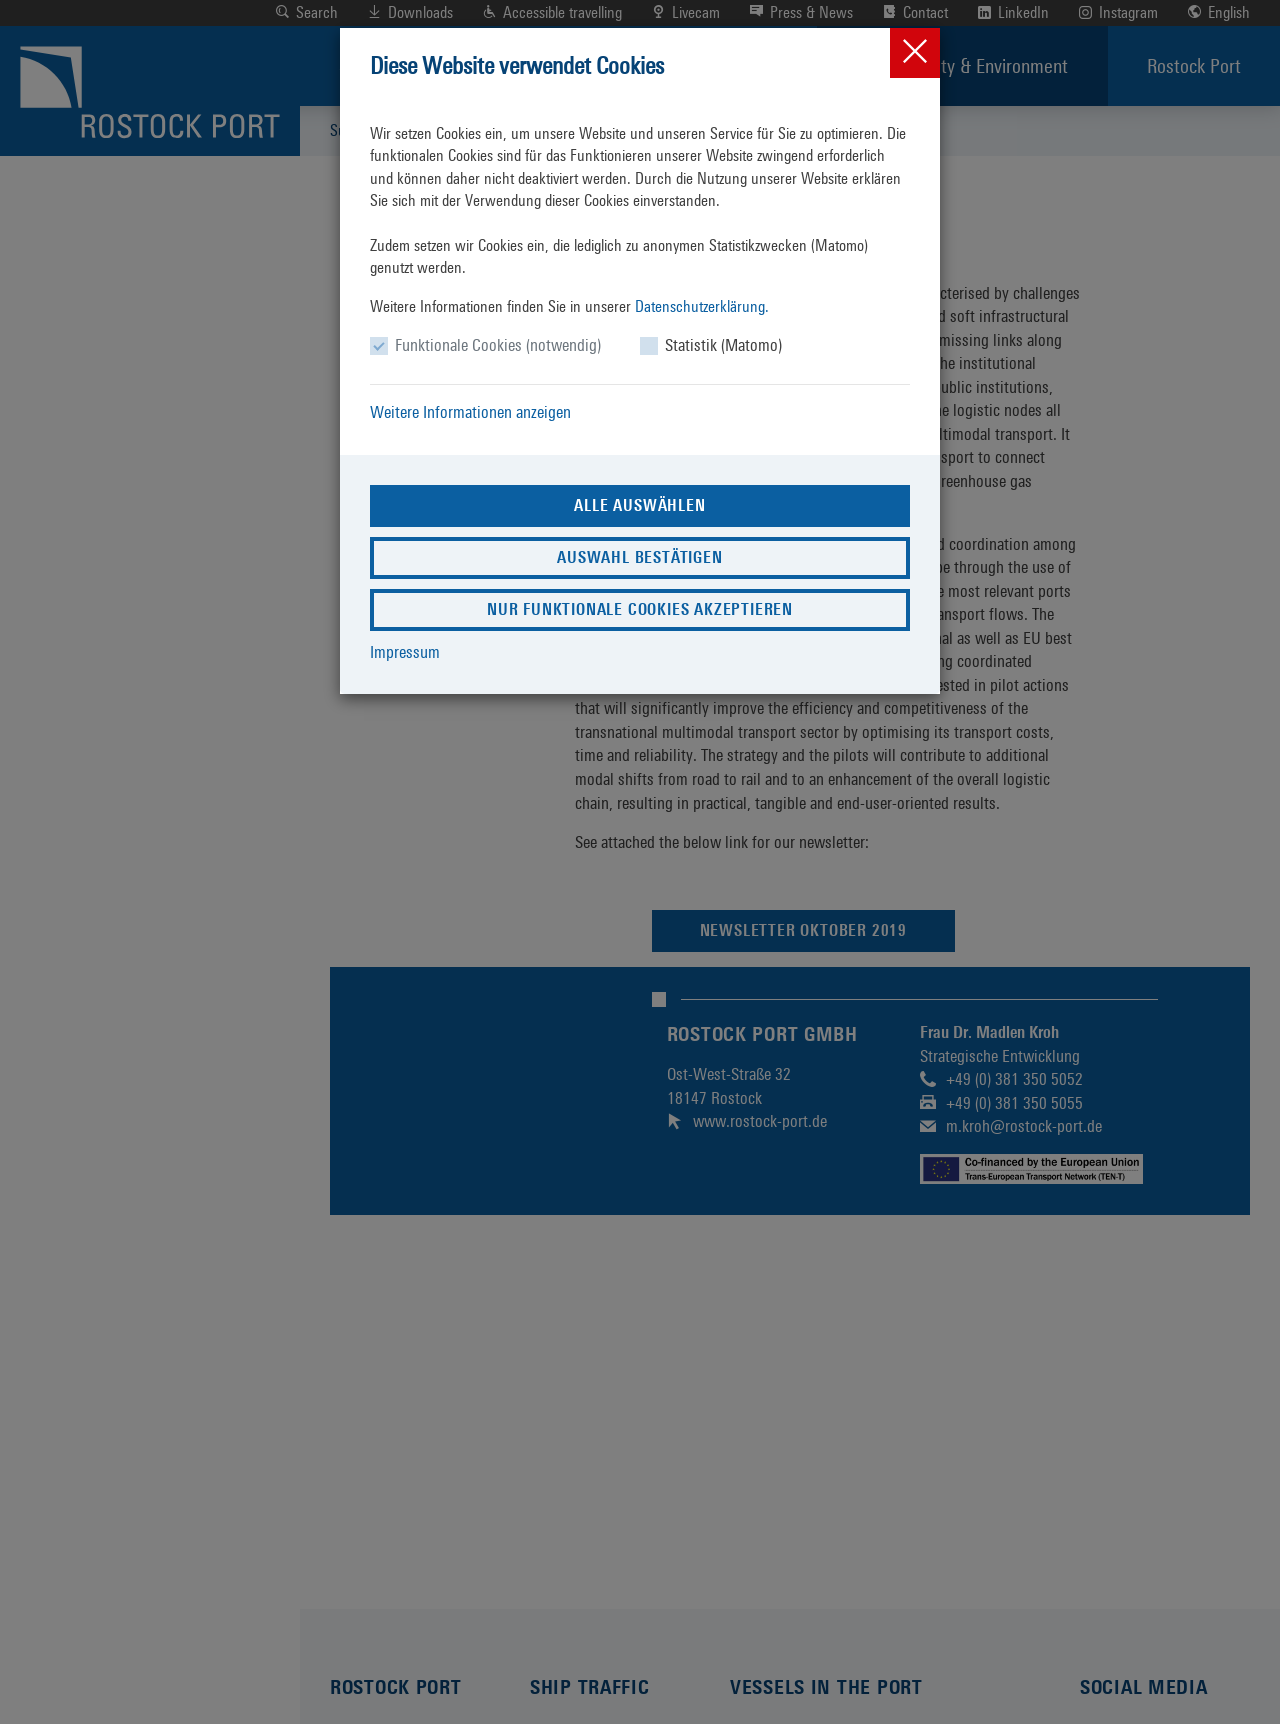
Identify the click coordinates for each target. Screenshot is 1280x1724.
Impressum (405, 652)
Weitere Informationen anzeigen (470, 412)
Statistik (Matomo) (723, 345)
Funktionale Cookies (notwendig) (498, 345)
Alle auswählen (639, 505)
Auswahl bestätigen (639, 557)
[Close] (915, 53)
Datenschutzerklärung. (702, 306)
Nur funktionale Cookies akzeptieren (640, 609)
